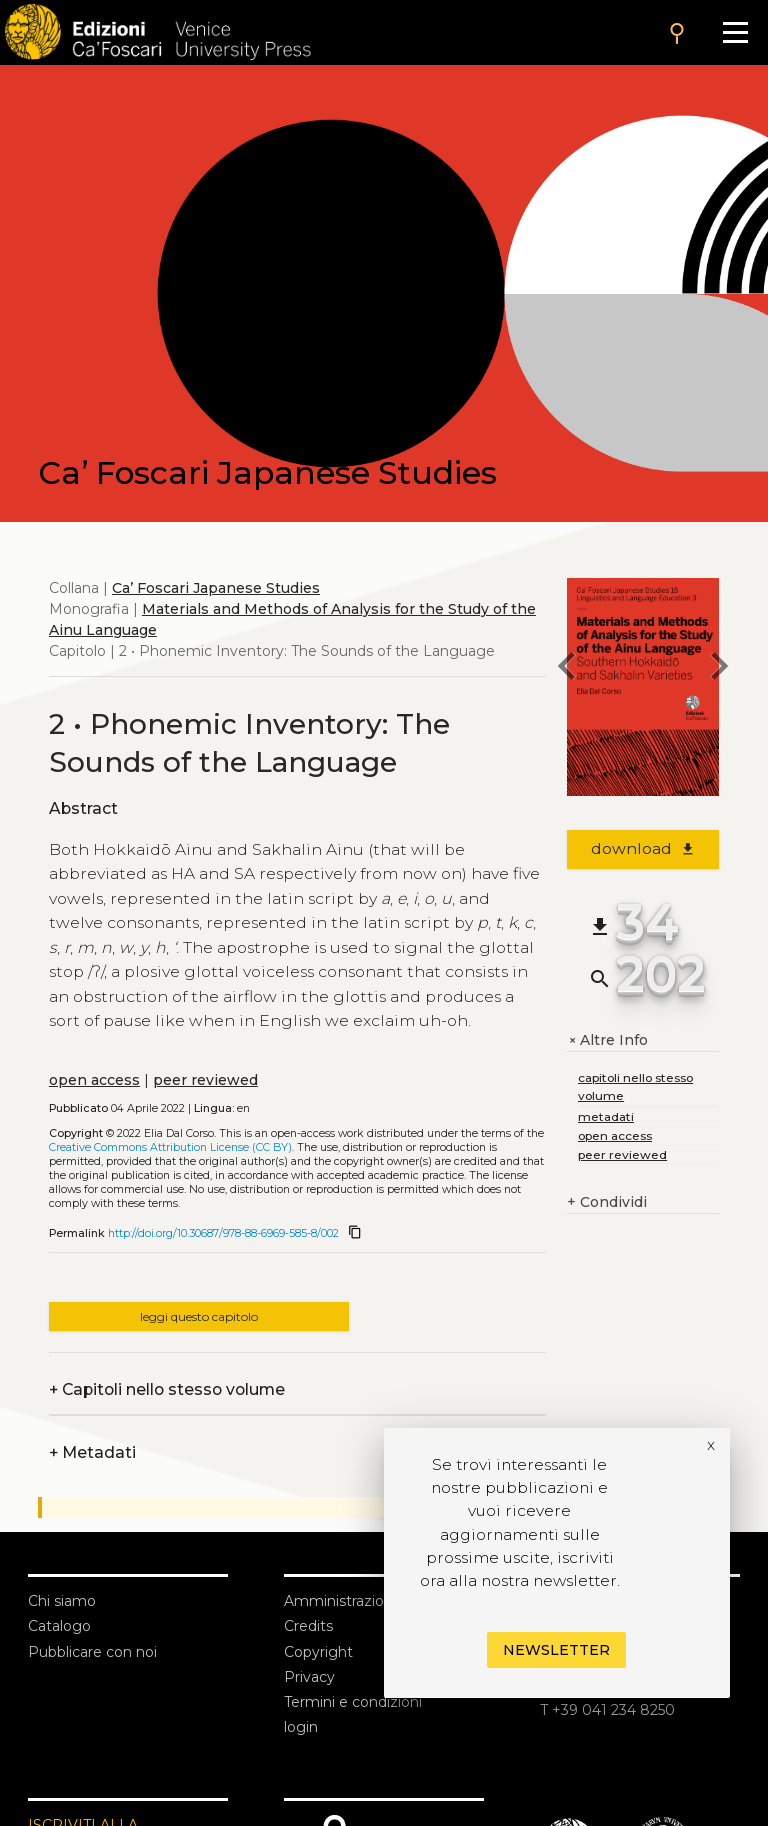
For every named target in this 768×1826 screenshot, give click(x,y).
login (301, 1727)
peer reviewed (205, 1080)
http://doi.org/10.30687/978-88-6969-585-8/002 (223, 1233)
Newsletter (556, 1650)
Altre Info (607, 1040)
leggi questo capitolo (199, 1316)
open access (94, 1080)
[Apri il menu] (735, 32)
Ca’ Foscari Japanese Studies (216, 588)
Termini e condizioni (353, 1702)
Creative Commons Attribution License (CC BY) (170, 1147)
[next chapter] (719, 669)
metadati (606, 1116)
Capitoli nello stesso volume (167, 1389)
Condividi (607, 1202)
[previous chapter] (567, 669)
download (643, 848)
